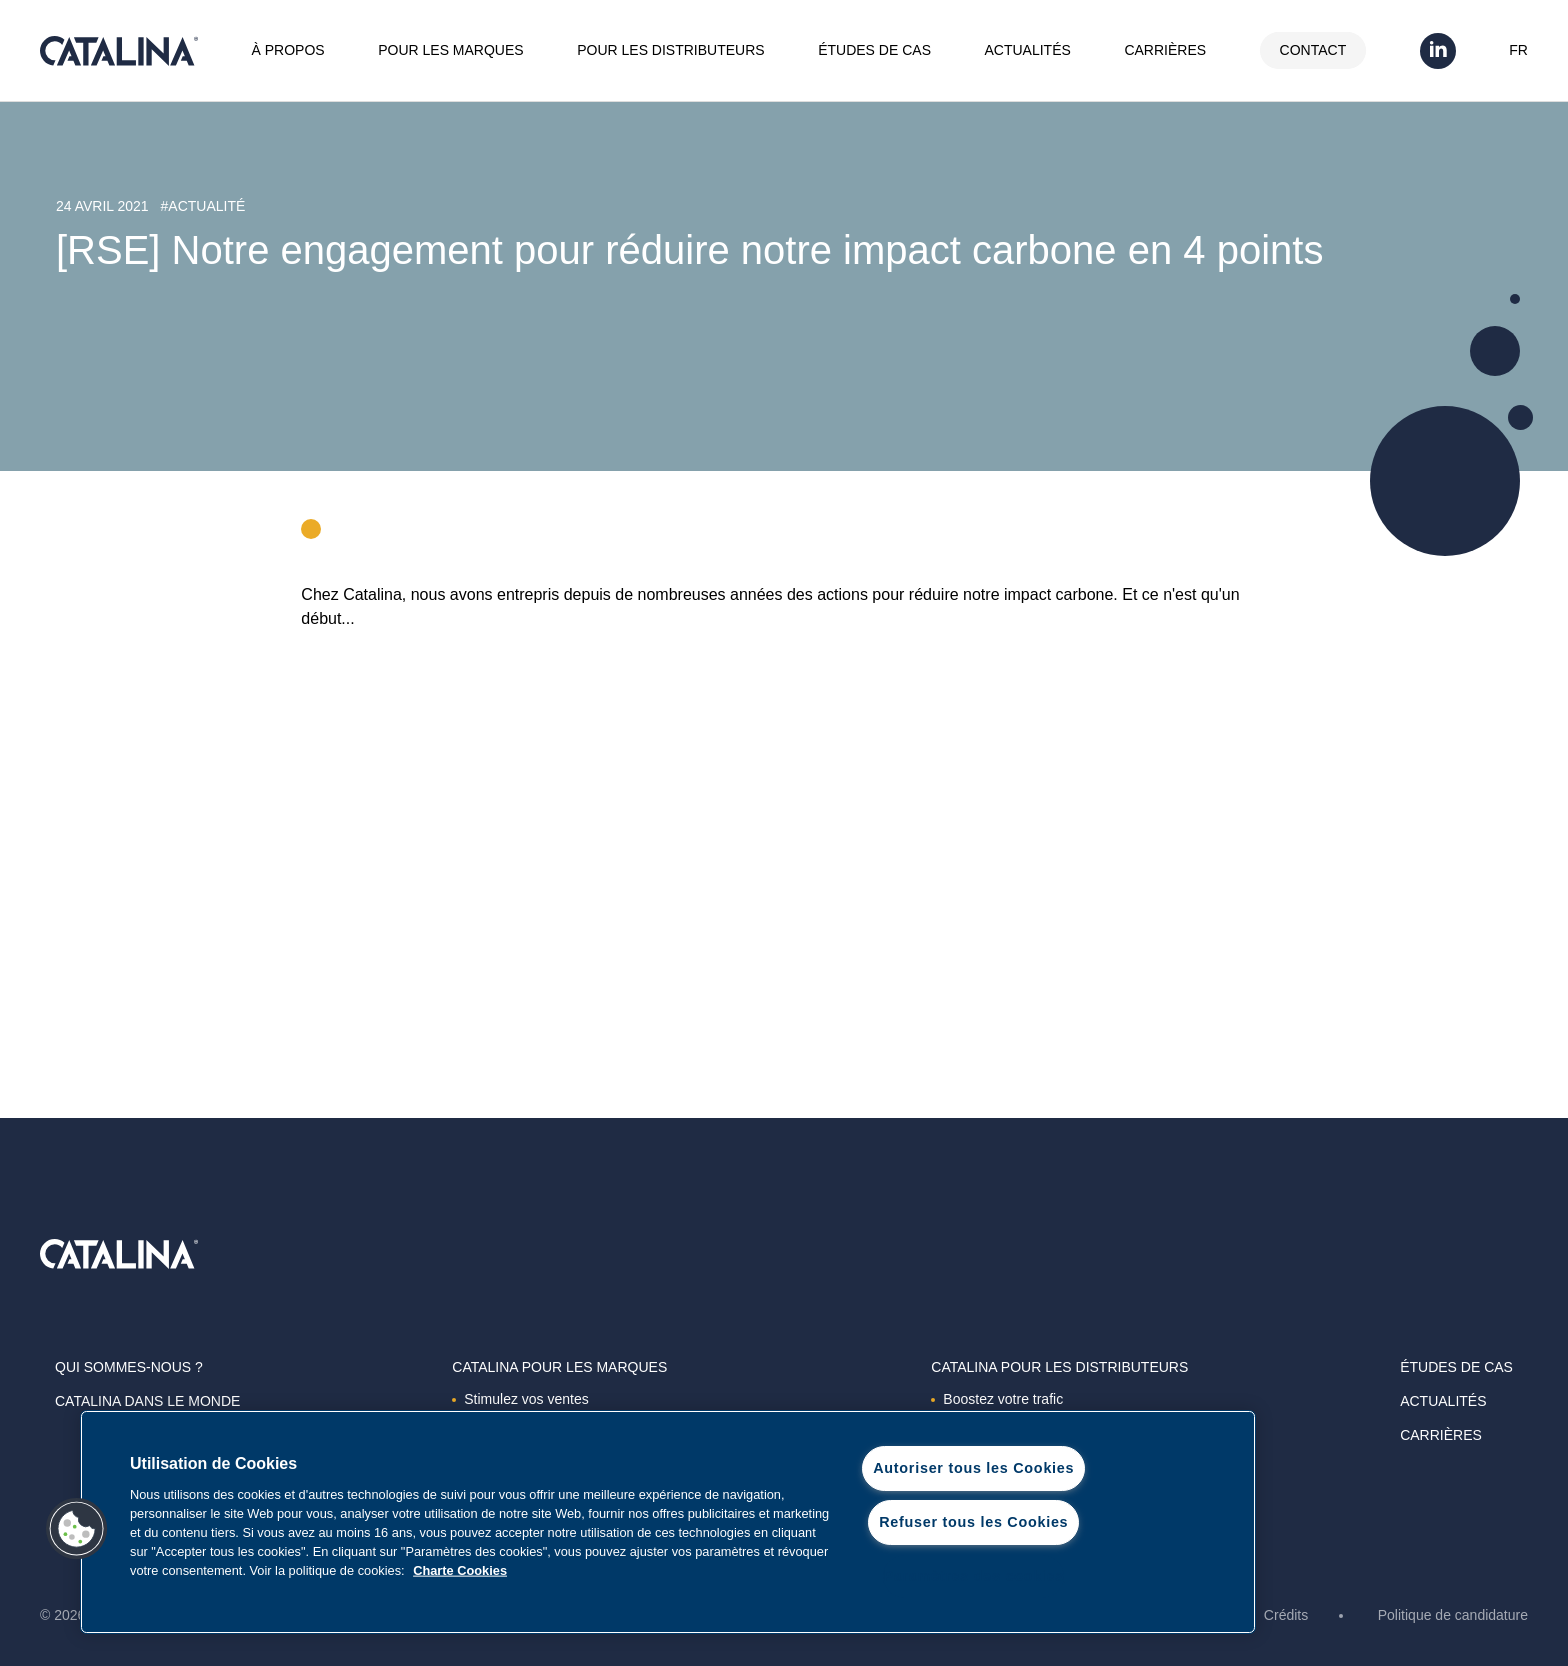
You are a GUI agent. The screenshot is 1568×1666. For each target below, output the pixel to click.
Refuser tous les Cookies (973, 1522)
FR (1518, 50)
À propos (288, 50)
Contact (1313, 50)
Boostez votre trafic (997, 1399)
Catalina (119, 51)
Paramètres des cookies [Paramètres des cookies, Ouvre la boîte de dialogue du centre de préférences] (973, 1576)
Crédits (1286, 1615)
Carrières (1165, 50)
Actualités (1028, 50)
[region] (668, 1522)
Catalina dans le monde (147, 1401)
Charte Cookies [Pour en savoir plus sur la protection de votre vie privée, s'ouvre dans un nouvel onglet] (460, 1570)
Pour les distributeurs (670, 50)
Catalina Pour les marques (559, 1367)
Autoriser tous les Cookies (973, 1468)
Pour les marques (450, 50)
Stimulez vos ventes (520, 1399)
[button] (77, 1529)
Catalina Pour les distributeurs (1059, 1367)
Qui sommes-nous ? (129, 1367)
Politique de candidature (1453, 1615)
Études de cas (874, 50)
